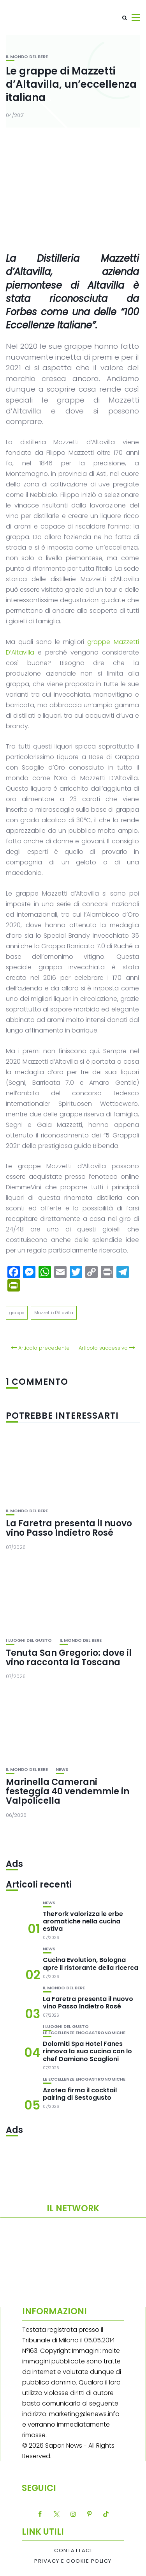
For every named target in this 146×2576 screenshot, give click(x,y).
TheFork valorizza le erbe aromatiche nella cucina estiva (83, 1921)
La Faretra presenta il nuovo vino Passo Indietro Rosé (69, 1528)
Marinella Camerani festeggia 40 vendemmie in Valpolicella (67, 1791)
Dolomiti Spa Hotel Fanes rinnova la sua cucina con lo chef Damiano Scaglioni (87, 2051)
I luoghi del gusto (29, 1640)
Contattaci (73, 2550)
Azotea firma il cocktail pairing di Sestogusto (80, 2094)
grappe (16, 1312)
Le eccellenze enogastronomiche (84, 2033)
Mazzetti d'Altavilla (53, 1312)
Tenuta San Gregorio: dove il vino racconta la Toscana (69, 1657)
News (62, 1769)
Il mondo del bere (27, 57)
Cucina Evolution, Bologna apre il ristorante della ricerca (90, 1963)
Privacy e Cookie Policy (73, 2561)
